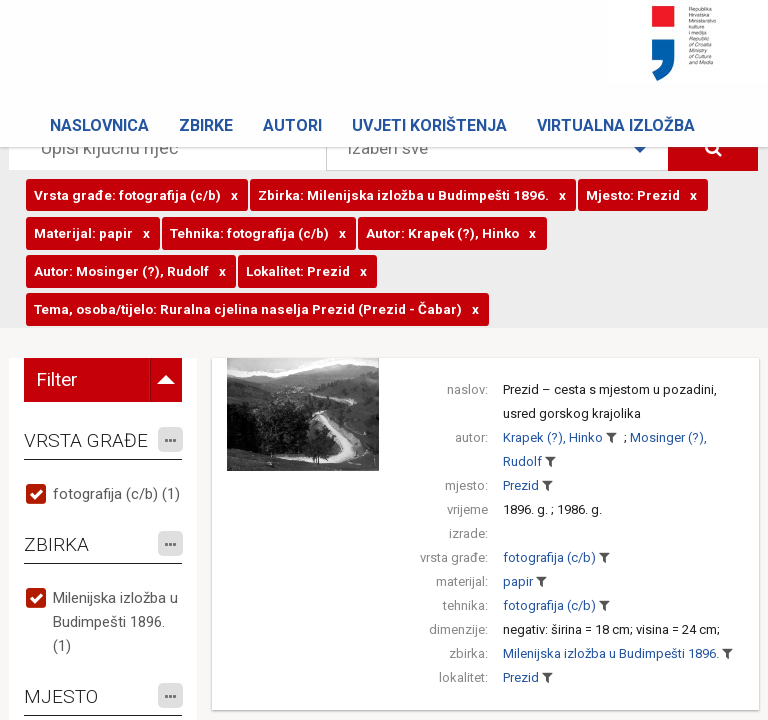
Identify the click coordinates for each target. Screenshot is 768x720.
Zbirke (206, 125)
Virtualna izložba (616, 125)
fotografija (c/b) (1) (116, 494)
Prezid (521, 485)
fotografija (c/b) (549, 557)
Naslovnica (99, 125)
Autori (292, 125)
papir (518, 581)
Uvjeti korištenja (429, 125)
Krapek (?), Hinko (553, 437)
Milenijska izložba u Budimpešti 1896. (611, 653)
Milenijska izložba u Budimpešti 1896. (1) (115, 622)
